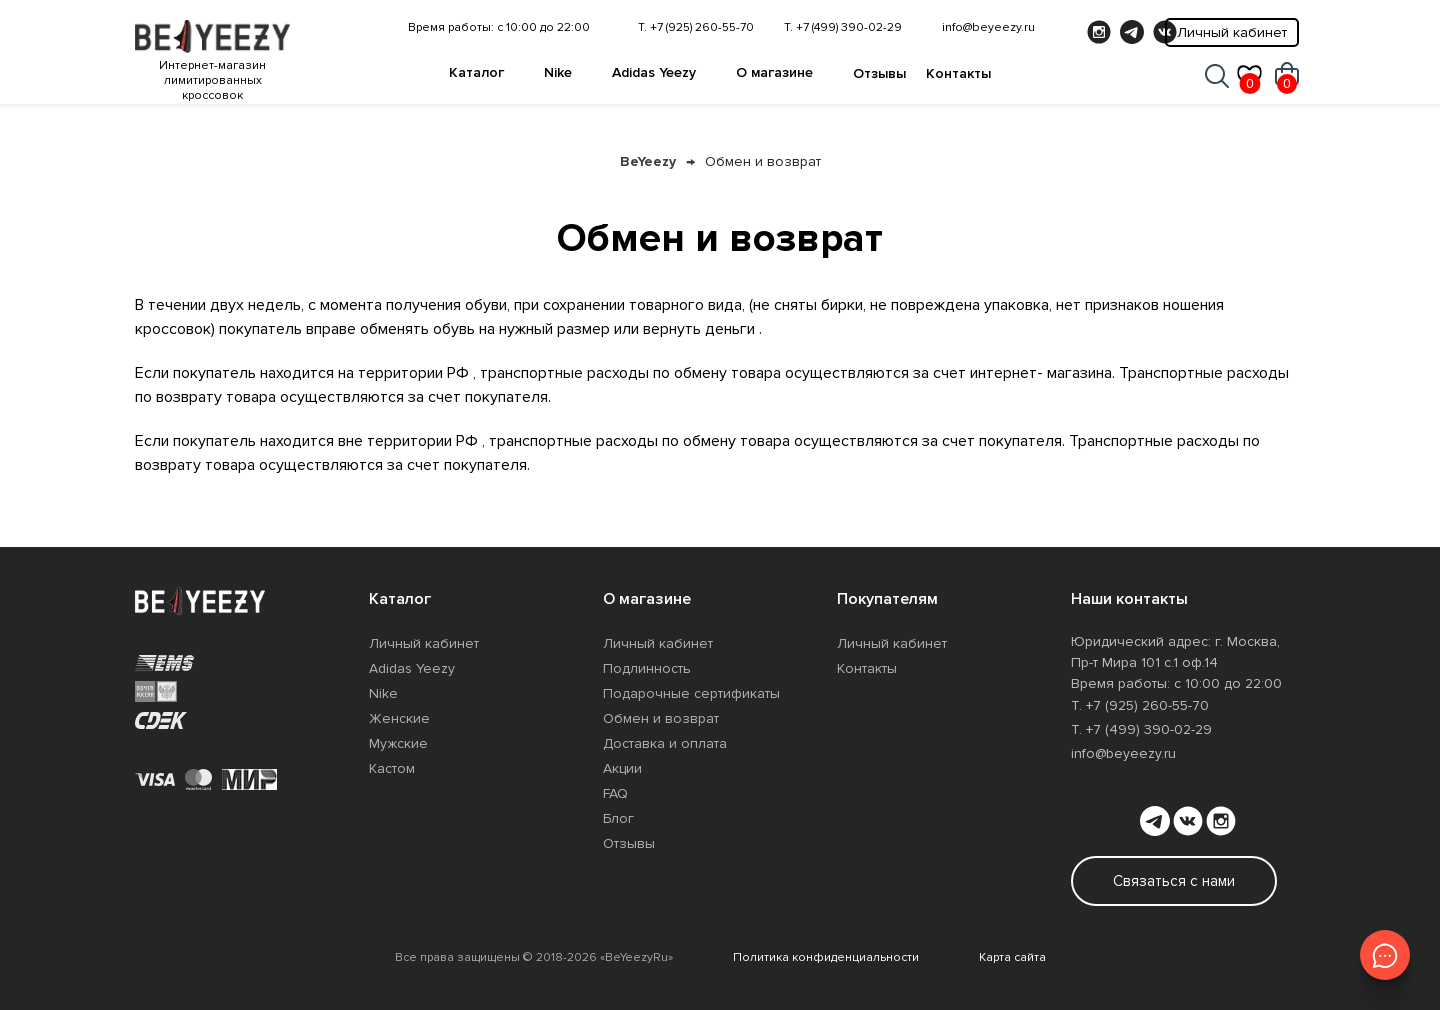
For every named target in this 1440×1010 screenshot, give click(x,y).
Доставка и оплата (665, 743)
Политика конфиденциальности (826, 957)
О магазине (774, 72)
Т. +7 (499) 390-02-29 (843, 27)
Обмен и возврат (763, 161)
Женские (399, 718)
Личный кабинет (1232, 32)
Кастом (392, 768)
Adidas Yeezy (654, 72)
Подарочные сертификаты (691, 693)
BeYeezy (648, 161)
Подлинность (647, 668)
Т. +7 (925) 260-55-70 (696, 27)
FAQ (615, 793)
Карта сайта (1012, 957)
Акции (622, 768)
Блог (618, 818)
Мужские (398, 743)
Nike (558, 72)
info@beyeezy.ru (988, 27)
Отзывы (879, 73)
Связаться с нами (1174, 881)
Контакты (958, 73)
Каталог (476, 72)
